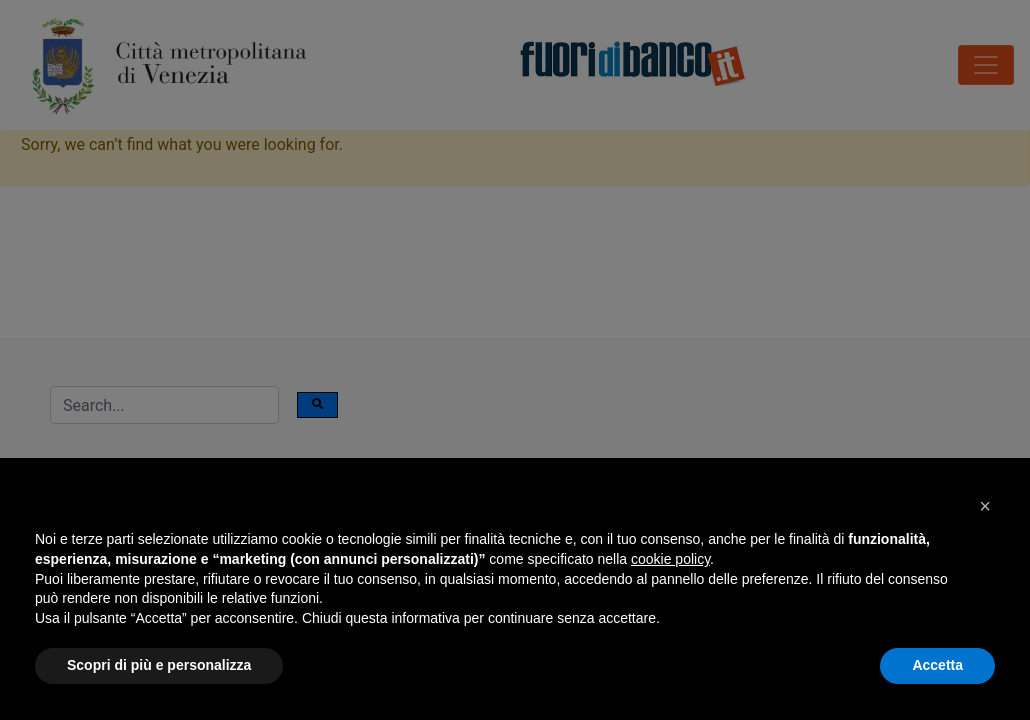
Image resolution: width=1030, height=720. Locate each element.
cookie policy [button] (670, 559)
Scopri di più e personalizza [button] (159, 665)
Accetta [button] (937, 665)
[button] (985, 506)
